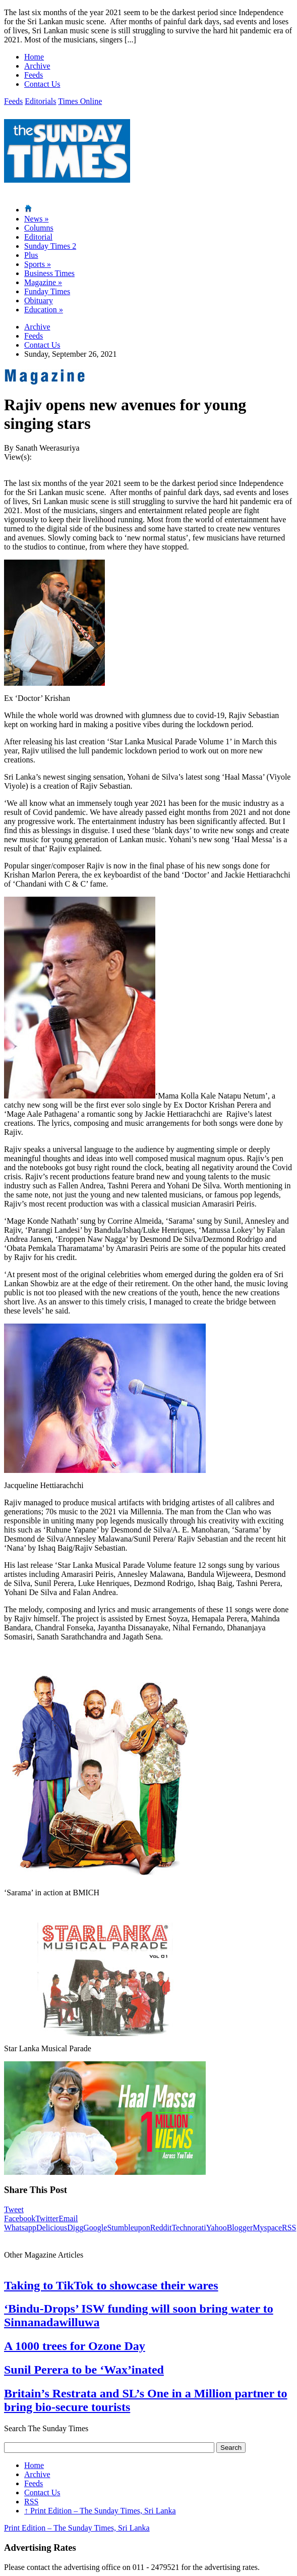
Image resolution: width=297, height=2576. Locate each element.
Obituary (38, 300)
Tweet (14, 2209)
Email (68, 2218)
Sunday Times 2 (50, 246)
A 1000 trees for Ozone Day (74, 2345)
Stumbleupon (128, 2227)
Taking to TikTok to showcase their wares (111, 2285)
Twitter (46, 2218)
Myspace (267, 2227)
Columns (38, 228)
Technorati (188, 2227)
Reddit (161, 2227)
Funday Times (47, 291)
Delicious (51, 2227)
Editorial (38, 237)
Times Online (80, 101)
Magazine (43, 282)
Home (34, 56)
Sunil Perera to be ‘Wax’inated (84, 2369)
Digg (75, 2227)
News (36, 218)
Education (43, 309)
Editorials (40, 101)
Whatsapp (20, 2227)
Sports (37, 264)
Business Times (49, 273)
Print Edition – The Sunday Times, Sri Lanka (100, 2510)
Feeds (33, 75)
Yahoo (216, 2227)
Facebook (19, 2218)
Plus (31, 255)
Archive (37, 66)
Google (95, 2227)
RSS (289, 2227)
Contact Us (42, 84)
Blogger (240, 2227)
